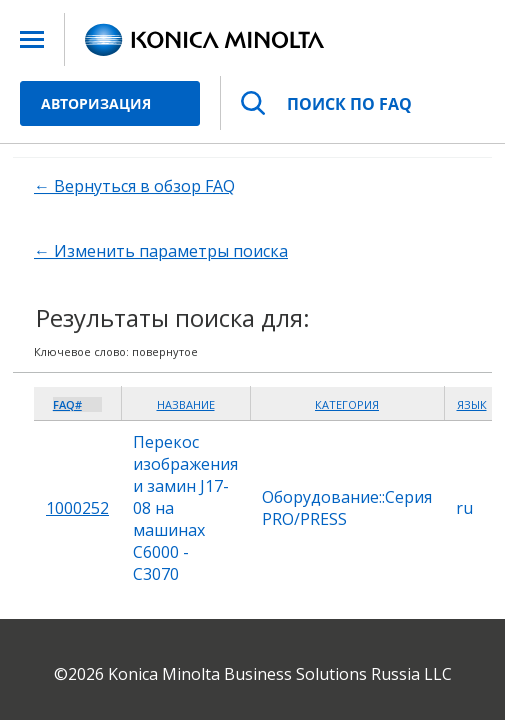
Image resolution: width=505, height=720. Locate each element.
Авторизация (96, 103)
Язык (472, 404)
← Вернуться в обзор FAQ (134, 186)
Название (186, 404)
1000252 (77, 508)
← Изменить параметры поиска (161, 251)
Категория (347, 404)
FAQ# (67, 404)
